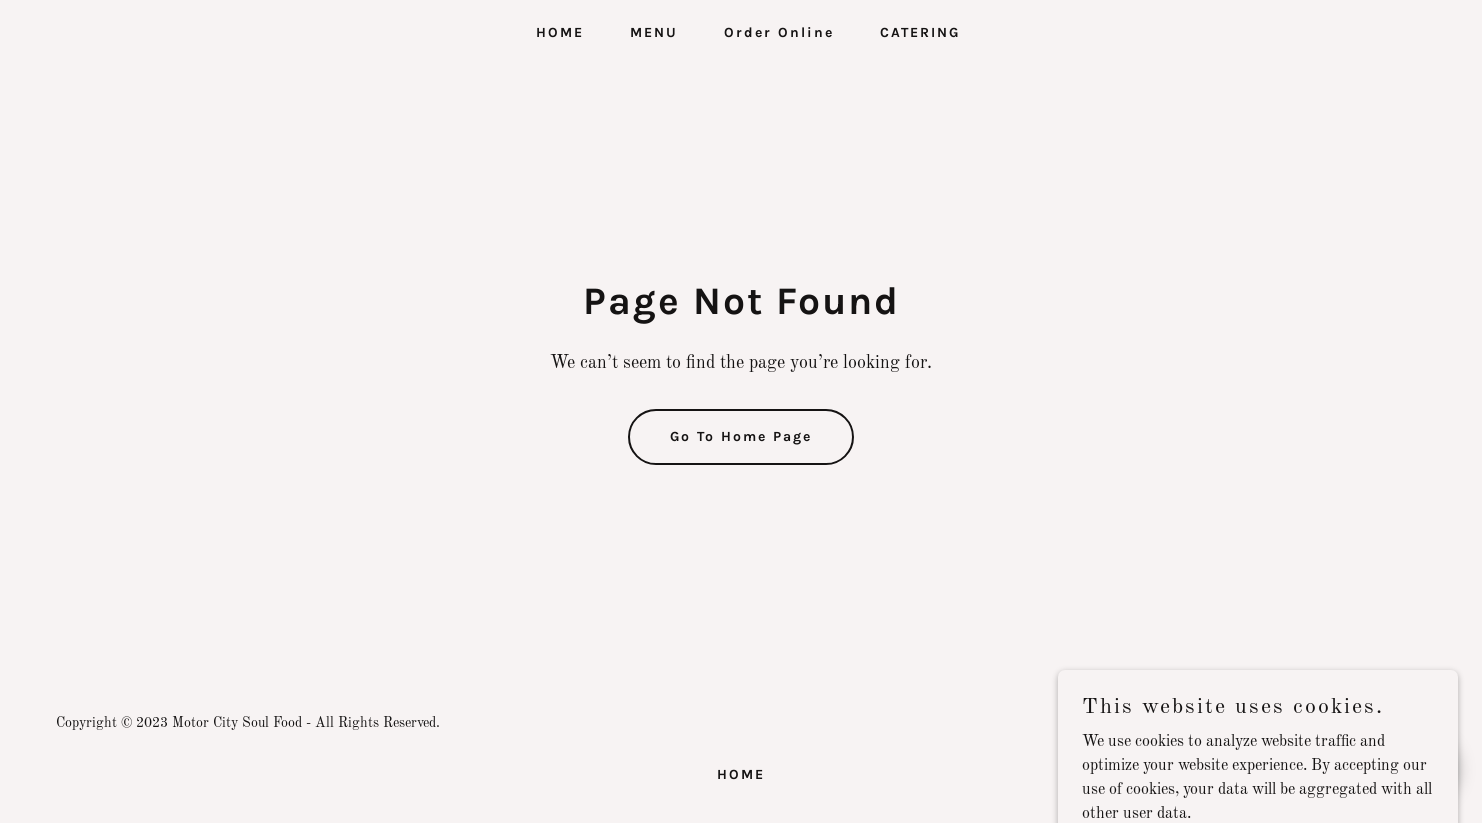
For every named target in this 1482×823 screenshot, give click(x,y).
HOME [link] (560, 32)
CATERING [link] (920, 32)
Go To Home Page (741, 436)
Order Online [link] (779, 32)
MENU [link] (654, 32)
